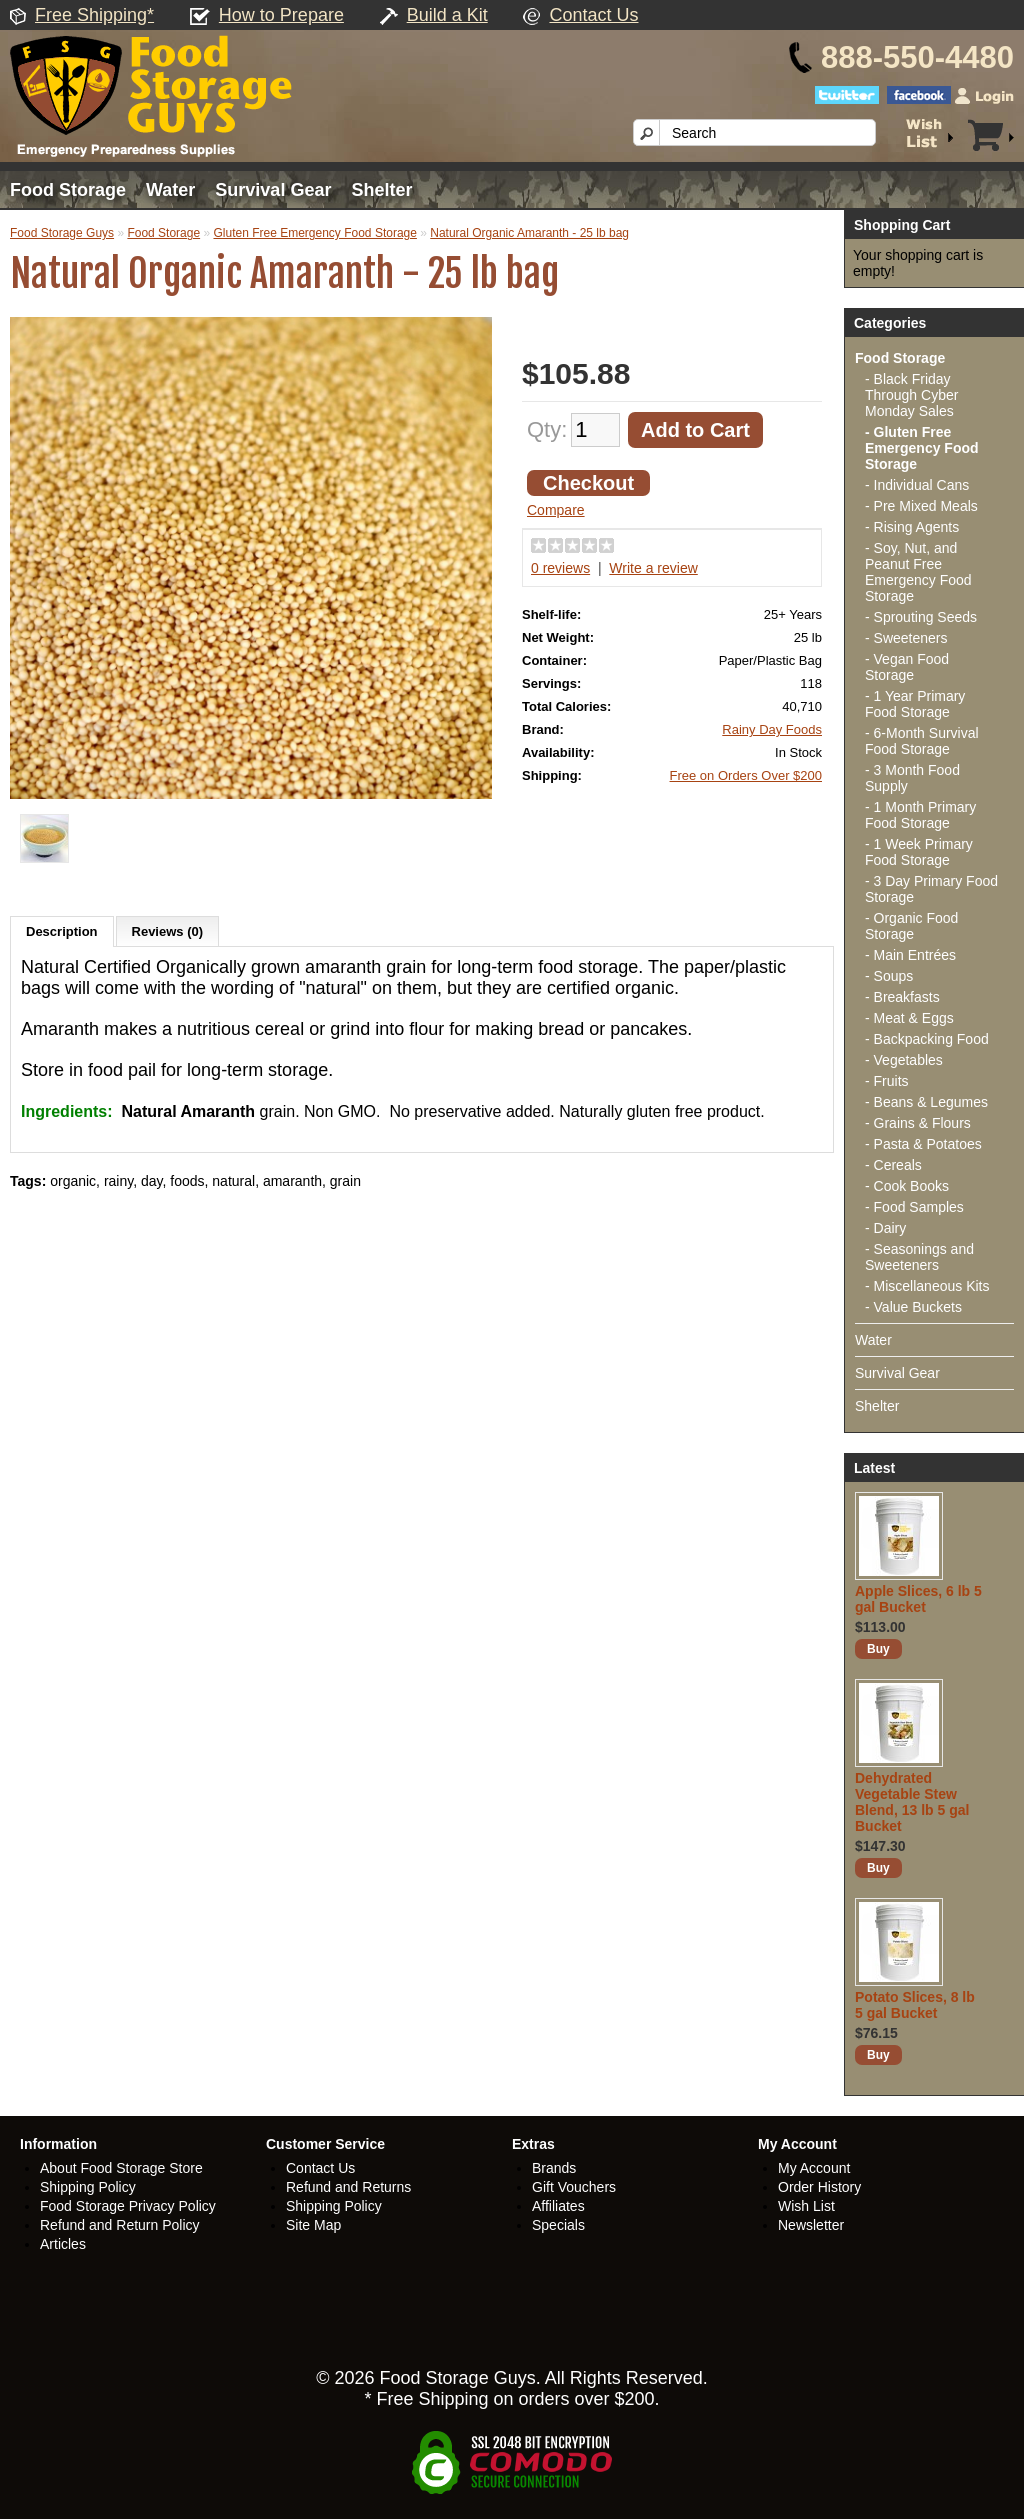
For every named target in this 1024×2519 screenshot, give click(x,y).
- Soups (889, 976)
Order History (819, 2187)
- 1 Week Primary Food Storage (919, 852)
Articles (63, 2244)
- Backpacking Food (927, 1039)
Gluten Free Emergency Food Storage (314, 233)
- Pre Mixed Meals (921, 506)
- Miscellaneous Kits (927, 1286)
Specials (558, 2225)
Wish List (806, 2206)
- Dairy (885, 1228)
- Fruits (887, 1081)
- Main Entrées (910, 955)
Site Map (313, 2225)
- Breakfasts (902, 997)
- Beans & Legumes (926, 1102)
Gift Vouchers (574, 2187)
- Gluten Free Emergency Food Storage (922, 448)
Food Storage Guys (62, 233)
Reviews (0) (168, 931)
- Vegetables (904, 1060)
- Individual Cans (917, 485)
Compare (556, 510)
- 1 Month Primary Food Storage (920, 815)
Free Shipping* (94, 15)
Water (170, 190)
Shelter (381, 190)
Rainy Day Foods (772, 729)
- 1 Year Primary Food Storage (915, 704)
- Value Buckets (913, 1307)
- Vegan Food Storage (907, 667)
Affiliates (558, 2206)
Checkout (588, 483)
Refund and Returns (348, 2187)
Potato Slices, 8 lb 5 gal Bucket (915, 2005)
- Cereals (893, 1165)
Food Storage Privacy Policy (128, 2206)
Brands (554, 2168)
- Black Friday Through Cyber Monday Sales (911, 395)
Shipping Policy (88, 2187)
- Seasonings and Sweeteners (919, 1257)
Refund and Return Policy (120, 2225)
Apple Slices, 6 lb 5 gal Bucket (918, 1599)
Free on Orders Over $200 (746, 775)
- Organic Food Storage (911, 926)
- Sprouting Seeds (921, 617)
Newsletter (811, 2225)
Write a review (653, 568)
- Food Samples (914, 1207)
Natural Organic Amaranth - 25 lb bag (529, 233)
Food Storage (68, 190)
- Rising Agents (912, 527)
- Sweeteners (906, 638)
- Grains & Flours (918, 1123)
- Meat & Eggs (909, 1018)
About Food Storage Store (121, 2168)
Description (62, 931)
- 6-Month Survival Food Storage (922, 741)
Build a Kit (447, 15)
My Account (814, 2168)
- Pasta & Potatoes (923, 1144)
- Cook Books (907, 1186)
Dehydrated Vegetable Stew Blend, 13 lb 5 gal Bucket (912, 1802)
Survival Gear (273, 190)
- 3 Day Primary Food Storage (931, 889)
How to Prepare (281, 15)
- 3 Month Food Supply (912, 778)
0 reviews (560, 568)
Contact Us (593, 15)
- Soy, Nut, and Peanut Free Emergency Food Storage (918, 572)
